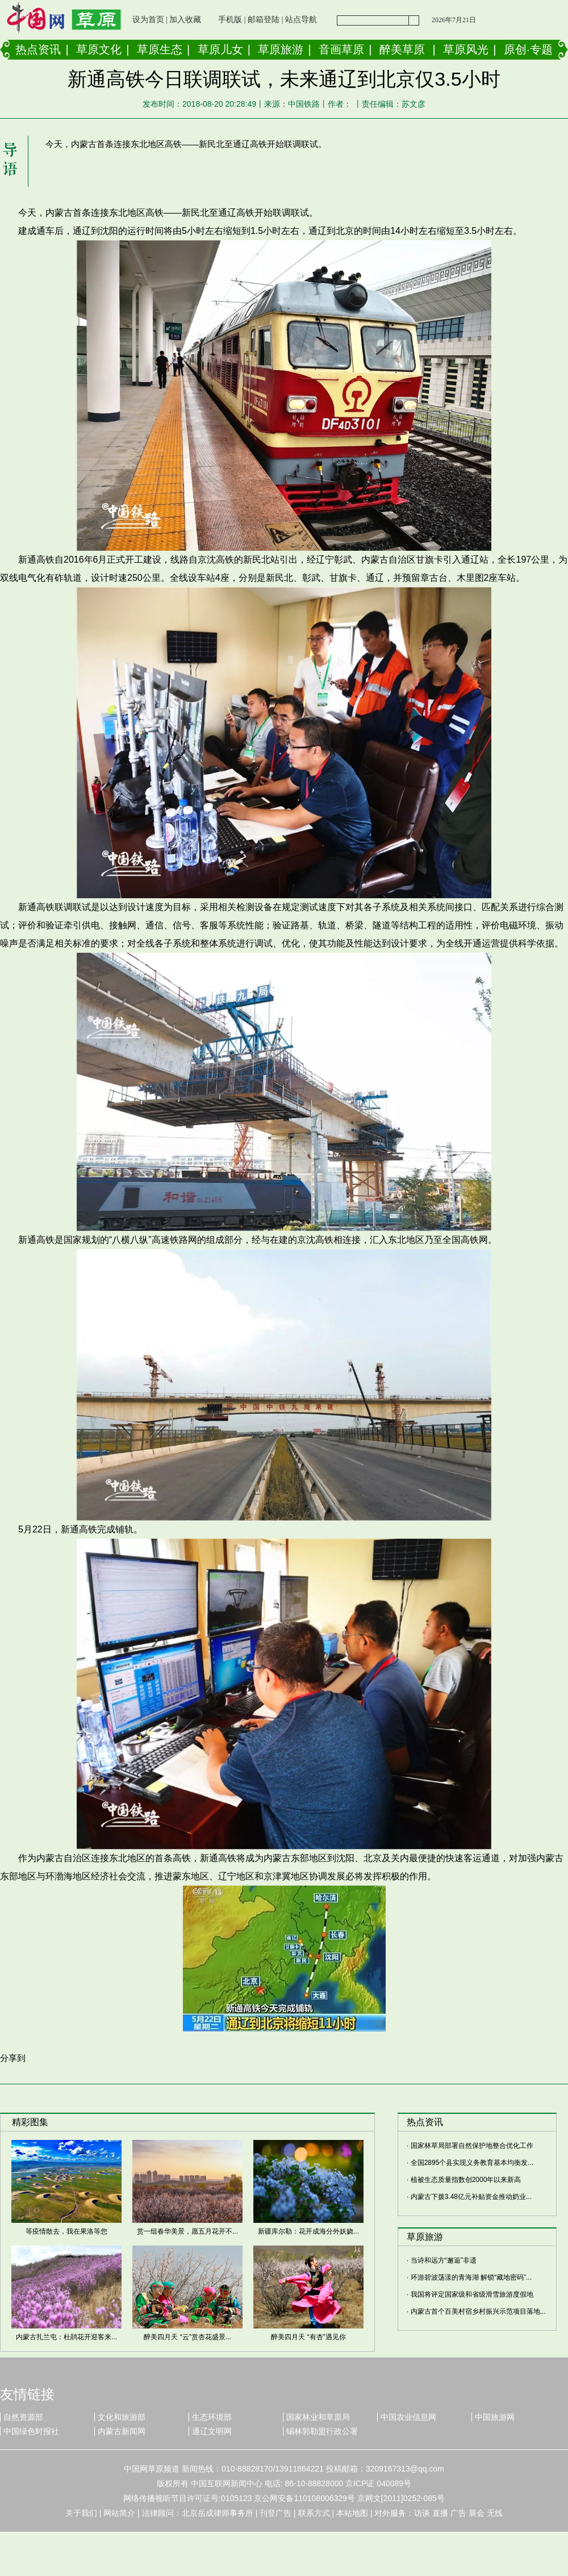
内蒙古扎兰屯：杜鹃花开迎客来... (66, 2337)
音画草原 (341, 49)
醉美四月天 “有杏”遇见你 (308, 2337)
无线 (495, 2513)
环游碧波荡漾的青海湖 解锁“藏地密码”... (471, 2277)
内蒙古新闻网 (121, 2431)
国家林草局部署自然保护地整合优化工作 (472, 2146)
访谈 (422, 2513)
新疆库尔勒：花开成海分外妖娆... (308, 2231)
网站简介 (119, 2513)
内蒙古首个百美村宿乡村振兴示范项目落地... (478, 2311)
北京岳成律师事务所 (217, 2513)
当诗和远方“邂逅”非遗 (444, 2260)
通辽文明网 (212, 2431)
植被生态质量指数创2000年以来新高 (466, 2180)
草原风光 (465, 49)
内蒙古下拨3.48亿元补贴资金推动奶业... (471, 2197)
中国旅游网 (495, 2417)
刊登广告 (275, 2513)
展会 (477, 2513)
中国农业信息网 (408, 2417)
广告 (458, 2513)
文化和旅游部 (121, 2417)
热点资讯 (38, 49)
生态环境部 (212, 2417)
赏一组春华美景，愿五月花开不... (187, 2231)
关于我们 (81, 2513)
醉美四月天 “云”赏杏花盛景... (187, 2337)
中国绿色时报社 (31, 2431)
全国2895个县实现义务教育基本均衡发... (472, 2163)
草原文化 (99, 49)
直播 (440, 2513)
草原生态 (159, 49)
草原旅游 (280, 49)
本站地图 (352, 2513)
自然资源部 (23, 2417)
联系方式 (314, 2513)
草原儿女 (220, 49)
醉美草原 (402, 49)
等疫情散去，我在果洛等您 (66, 2231)
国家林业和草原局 (318, 2417)
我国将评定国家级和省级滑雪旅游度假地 (472, 2294)
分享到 (13, 2058)
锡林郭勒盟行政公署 (322, 2431)
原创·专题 (528, 49)
